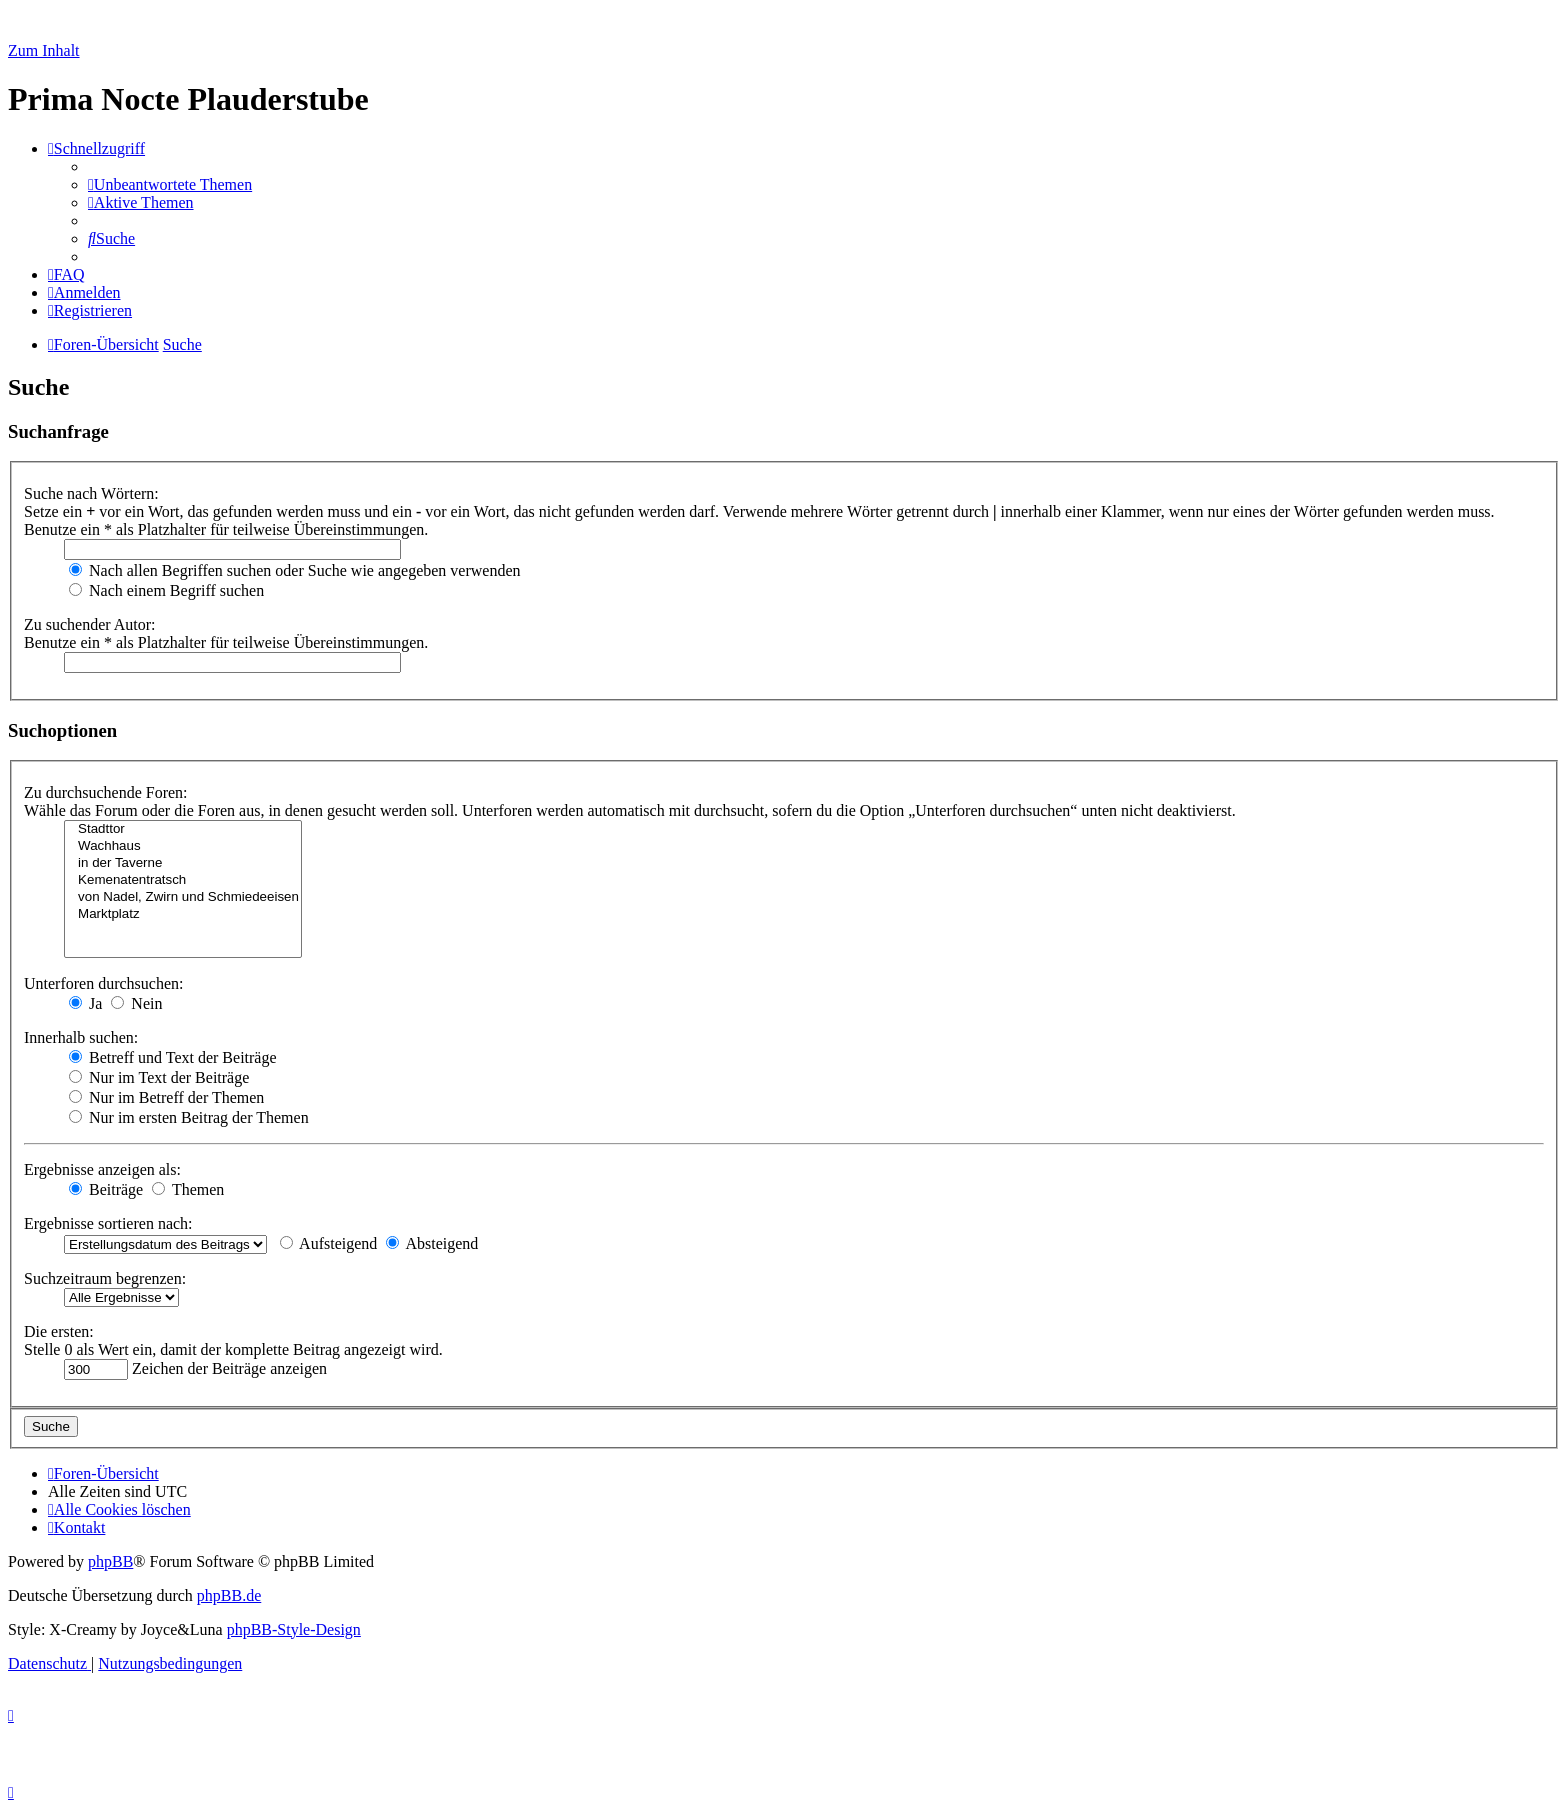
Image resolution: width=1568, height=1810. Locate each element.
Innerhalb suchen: (81, 1037)
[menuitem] (170, 184)
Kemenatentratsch (183, 880)
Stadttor (183, 829)
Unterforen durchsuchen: (104, 983)
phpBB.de (229, 1595)
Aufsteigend (328, 1243)
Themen (188, 1189)
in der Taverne (183, 863)
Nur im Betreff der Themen (166, 1097)
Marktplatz (183, 914)
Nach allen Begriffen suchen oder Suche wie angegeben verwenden (295, 570)
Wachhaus (183, 846)
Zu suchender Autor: (90, 624)
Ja (85, 1003)
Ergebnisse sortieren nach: (108, 1223)
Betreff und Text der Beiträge (173, 1057)
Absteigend (432, 1243)
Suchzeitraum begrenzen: (105, 1278)
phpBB (110, 1561)
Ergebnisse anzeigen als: (102, 1169)
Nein (136, 1003)
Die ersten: (59, 1331)
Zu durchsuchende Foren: (106, 792)
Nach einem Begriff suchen (166, 590)
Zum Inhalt (44, 50)
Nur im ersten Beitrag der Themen (189, 1117)
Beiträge (106, 1189)
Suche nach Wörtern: (91, 493)
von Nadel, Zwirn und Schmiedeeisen (183, 897)
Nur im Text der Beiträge (159, 1077)
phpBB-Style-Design (294, 1629)
